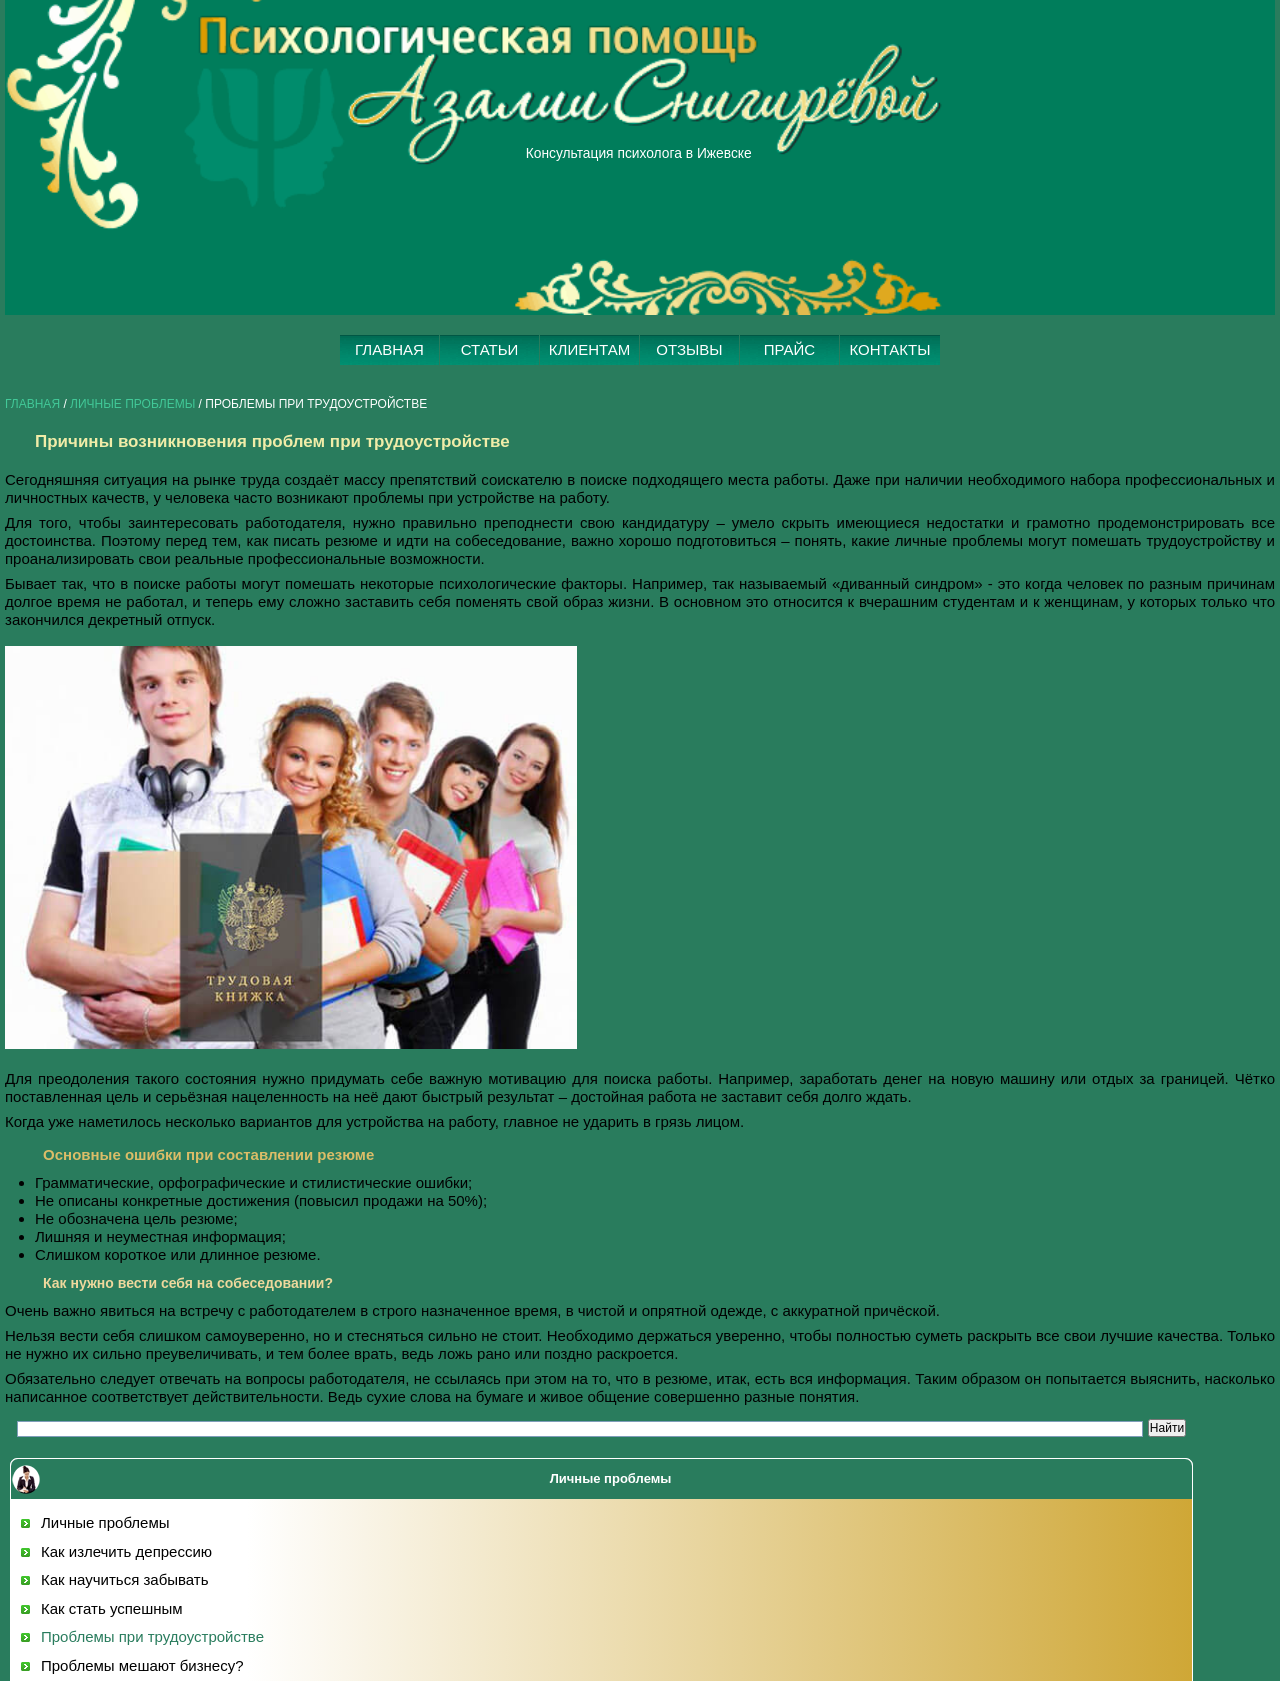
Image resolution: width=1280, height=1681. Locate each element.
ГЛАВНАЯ (389, 349)
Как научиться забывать (125, 1579)
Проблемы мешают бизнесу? (142, 1665)
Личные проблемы (132, 404)
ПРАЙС (789, 349)
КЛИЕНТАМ (589, 349)
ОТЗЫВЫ (689, 349)
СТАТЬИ (490, 349)
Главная (32, 404)
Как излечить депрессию (126, 1551)
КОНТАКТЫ (890, 349)
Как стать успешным (112, 1608)
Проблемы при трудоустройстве (152, 1636)
